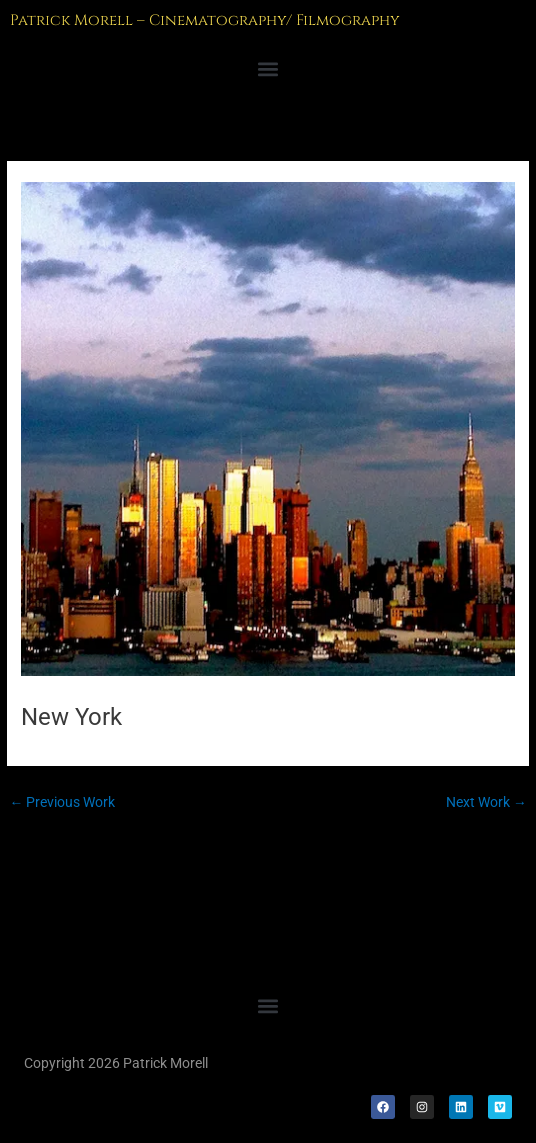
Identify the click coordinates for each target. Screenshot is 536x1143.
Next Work (486, 802)
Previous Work (62, 802)
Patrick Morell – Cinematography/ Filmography (205, 20)
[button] (268, 69)
